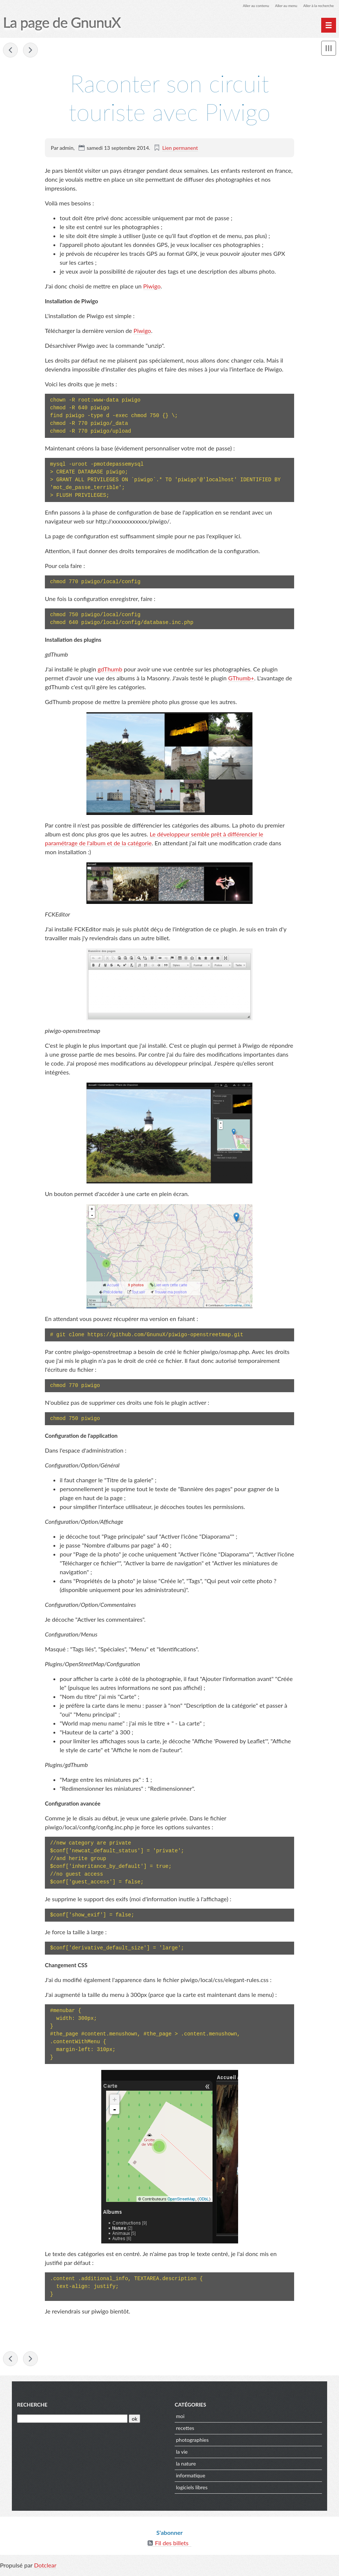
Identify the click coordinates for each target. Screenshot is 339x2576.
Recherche (32, 2408)
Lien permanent (180, 148)
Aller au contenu (242, 5)
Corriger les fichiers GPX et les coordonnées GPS (30, 51)
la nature (186, 2467)
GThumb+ (241, 678)
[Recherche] (72, 2422)
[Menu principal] (328, 25)
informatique (190, 2479)
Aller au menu (277, 5)
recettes (185, 2431)
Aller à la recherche (315, 5)
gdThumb (110, 669)
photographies (192, 2443)
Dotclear (45, 2568)
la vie (182, 2455)
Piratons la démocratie (10, 51)
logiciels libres (192, 2490)
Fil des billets (172, 2546)
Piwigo (152, 286)
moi (180, 2419)
